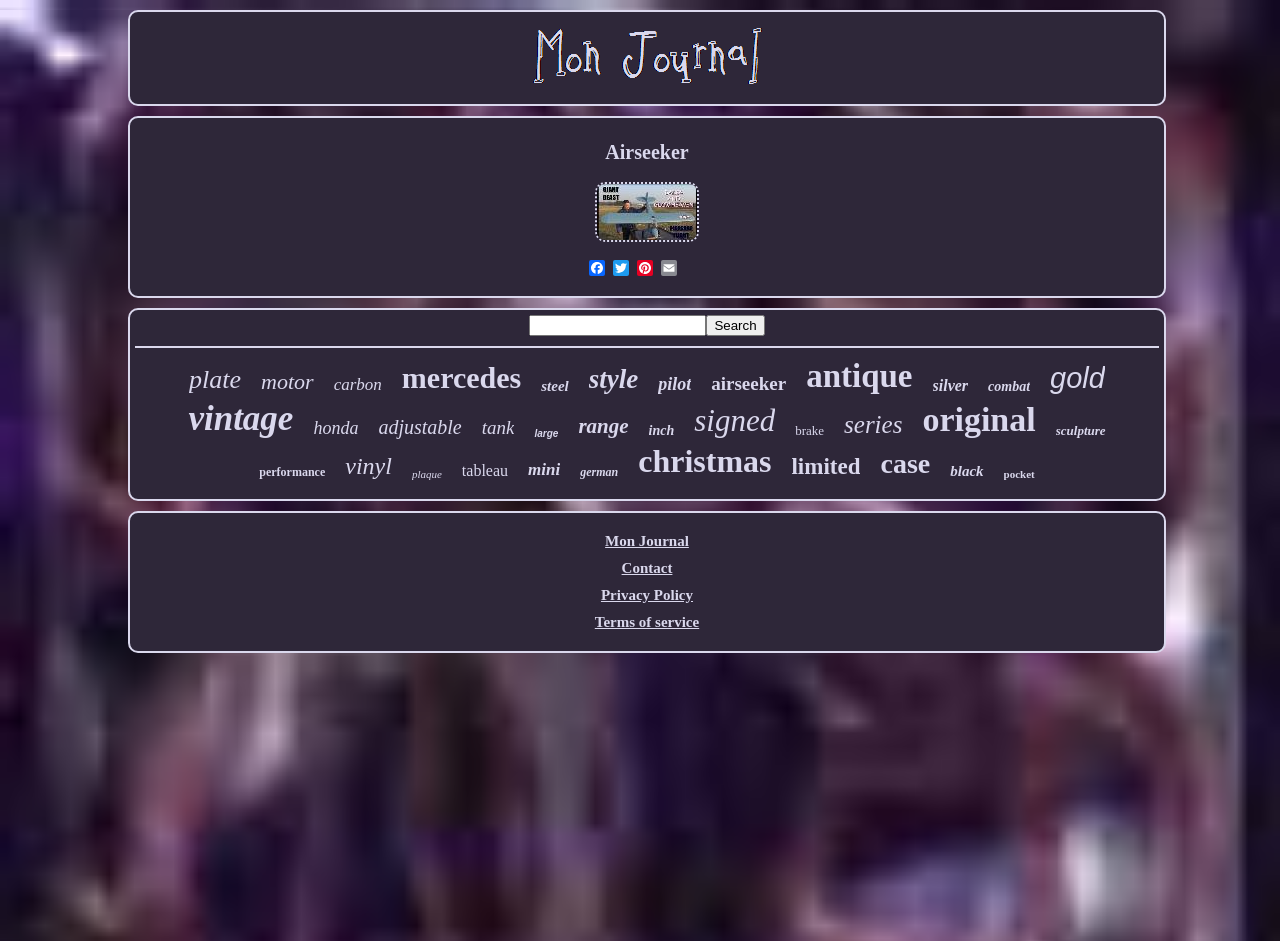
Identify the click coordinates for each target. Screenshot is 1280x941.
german (599, 472)
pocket (1019, 474)
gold (1077, 378)
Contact (647, 568)
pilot (674, 384)
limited (825, 466)
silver (951, 385)
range (603, 426)
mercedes (461, 377)
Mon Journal (647, 541)
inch (662, 430)
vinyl (368, 466)
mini (544, 469)
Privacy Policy (647, 595)
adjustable (419, 427)
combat (1009, 386)
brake (809, 430)
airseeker (748, 383)
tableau (485, 470)
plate (215, 379)
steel (555, 386)
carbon (358, 384)
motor (287, 381)
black (966, 471)
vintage (240, 418)
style (613, 379)
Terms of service (647, 622)
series (873, 424)
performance (292, 472)
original (978, 419)
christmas (704, 461)
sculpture (1081, 430)
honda (335, 428)
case (905, 463)
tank (498, 427)
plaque (427, 474)
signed (734, 420)
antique (859, 376)
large (546, 433)
